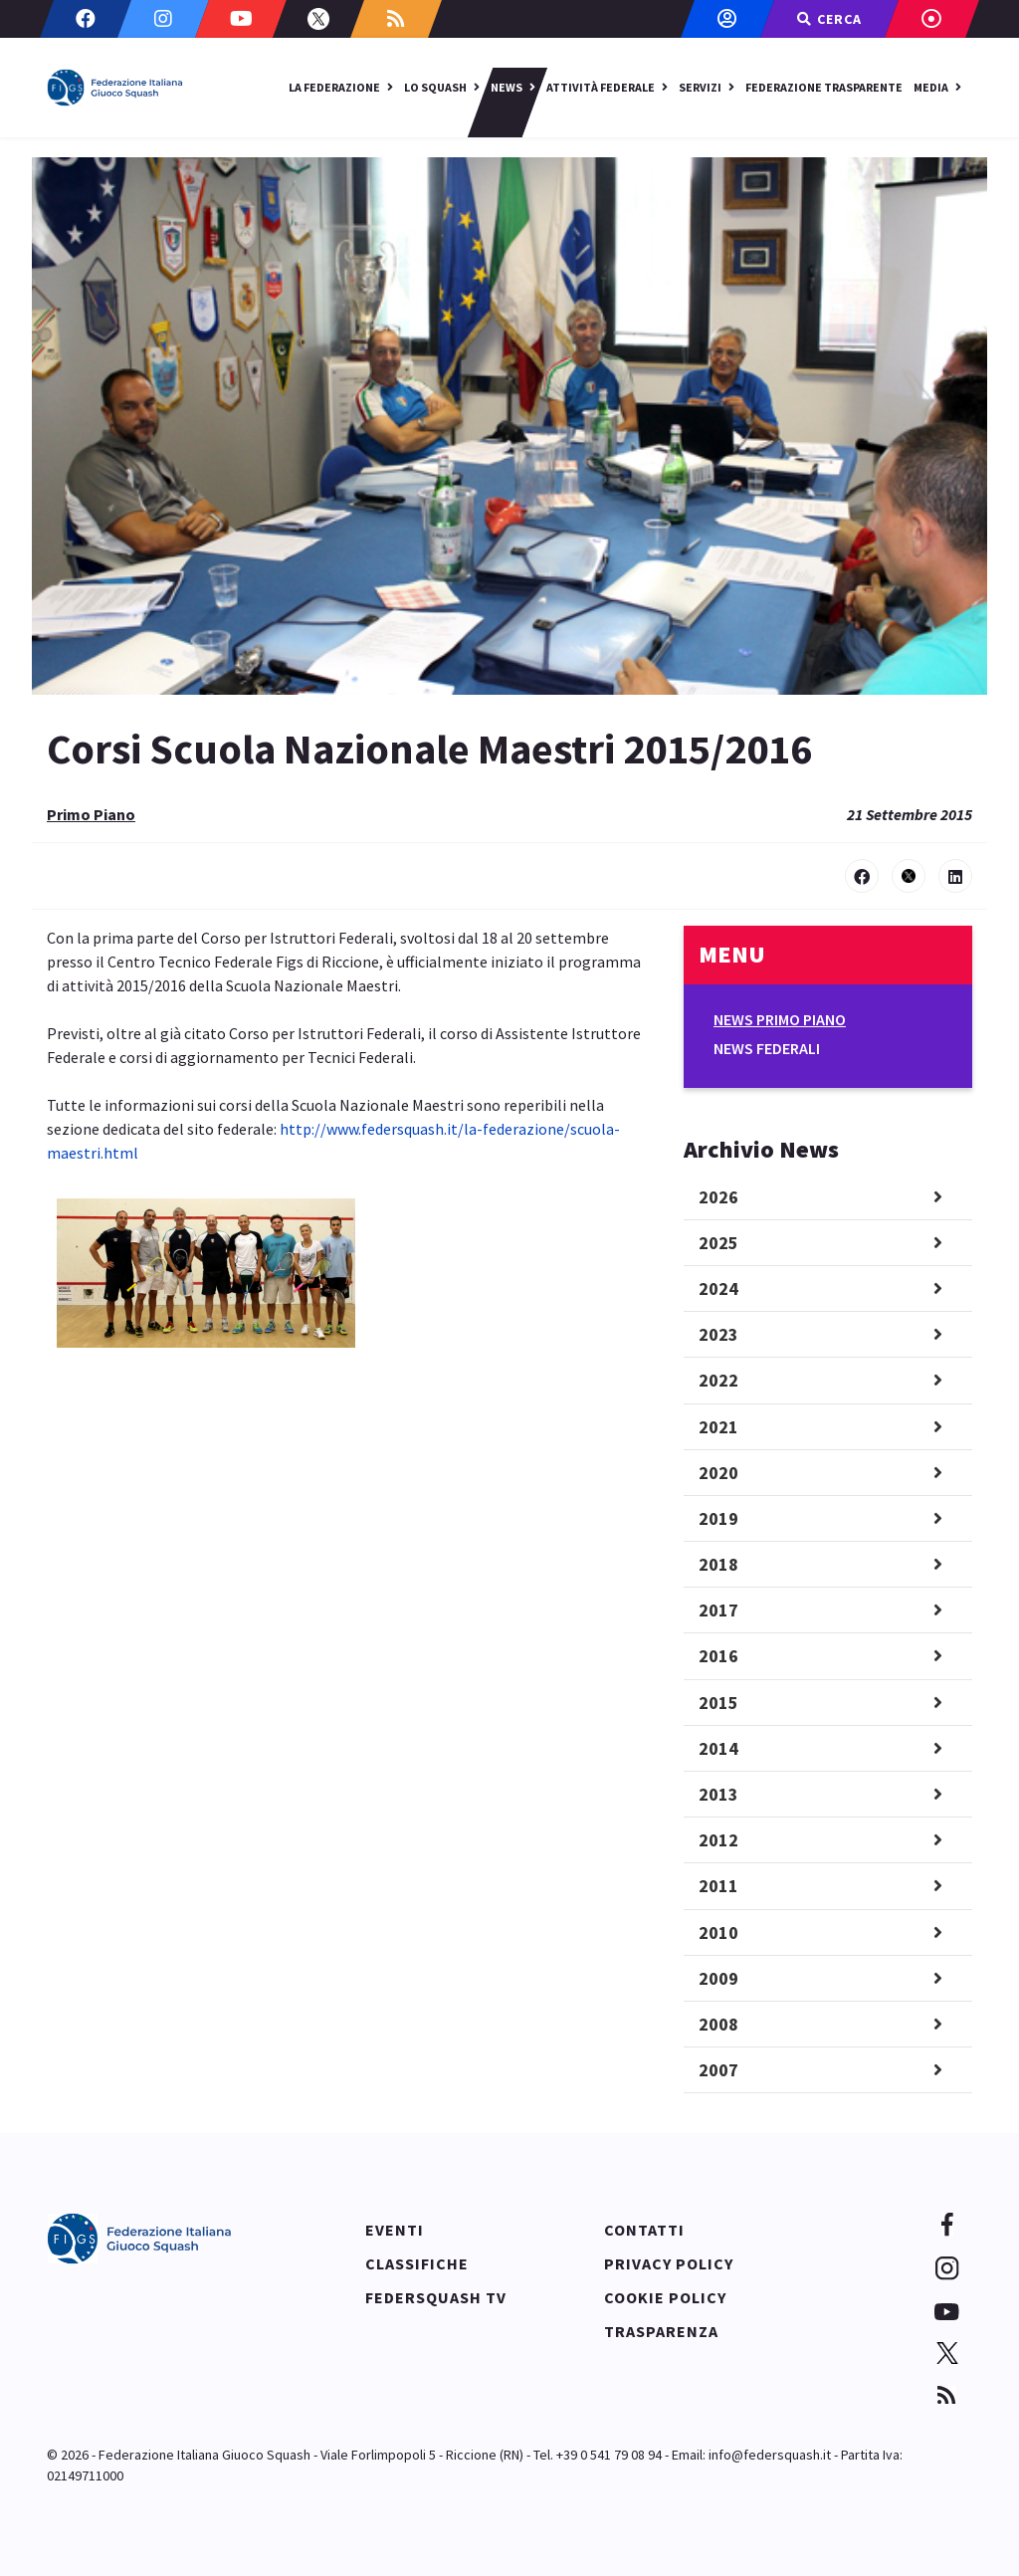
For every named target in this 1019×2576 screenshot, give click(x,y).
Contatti (644, 2230)
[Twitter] (318, 19)
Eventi (394, 2230)
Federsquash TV (436, 2297)
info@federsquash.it (770, 2455)
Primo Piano (91, 814)
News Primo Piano (779, 1019)
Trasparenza (661, 2331)
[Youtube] (241, 19)
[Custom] (396, 19)
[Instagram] (163, 19)
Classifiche (417, 2263)
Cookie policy (665, 2297)
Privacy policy (668, 2263)
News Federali (766, 1048)
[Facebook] (85, 19)
